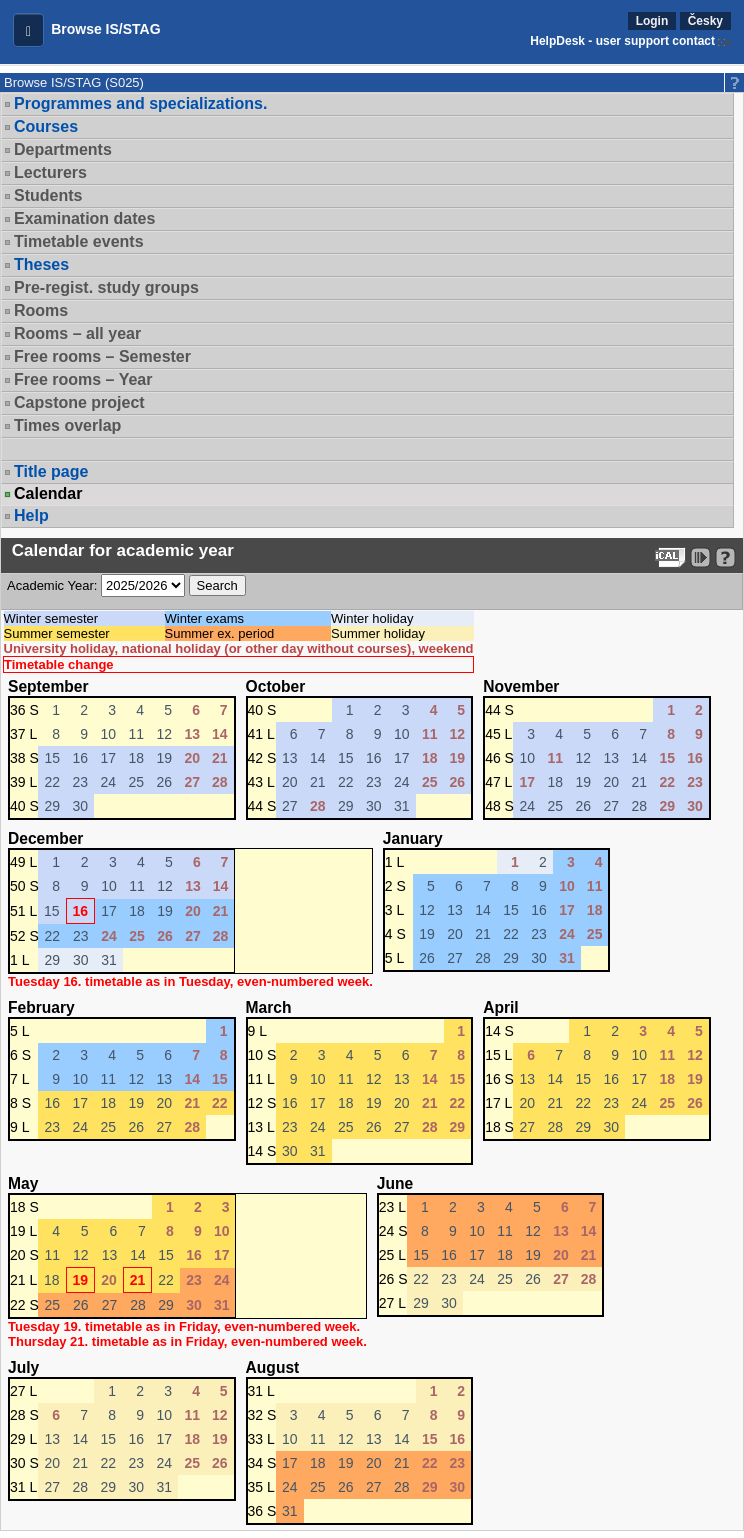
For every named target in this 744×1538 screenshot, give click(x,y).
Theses (41, 264)
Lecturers (50, 172)
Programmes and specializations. (140, 103)
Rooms (41, 310)
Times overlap (67, 425)
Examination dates (84, 218)
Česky (705, 21)
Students (48, 195)
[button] (28, 30)
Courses (46, 126)
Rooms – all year (77, 333)
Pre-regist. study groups (106, 287)
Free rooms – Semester (102, 356)
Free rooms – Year (83, 379)
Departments (63, 149)
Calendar (48, 494)
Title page (51, 471)
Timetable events (79, 241)
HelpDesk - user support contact (622, 41)
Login (652, 21)
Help (31, 515)
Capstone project (79, 402)
